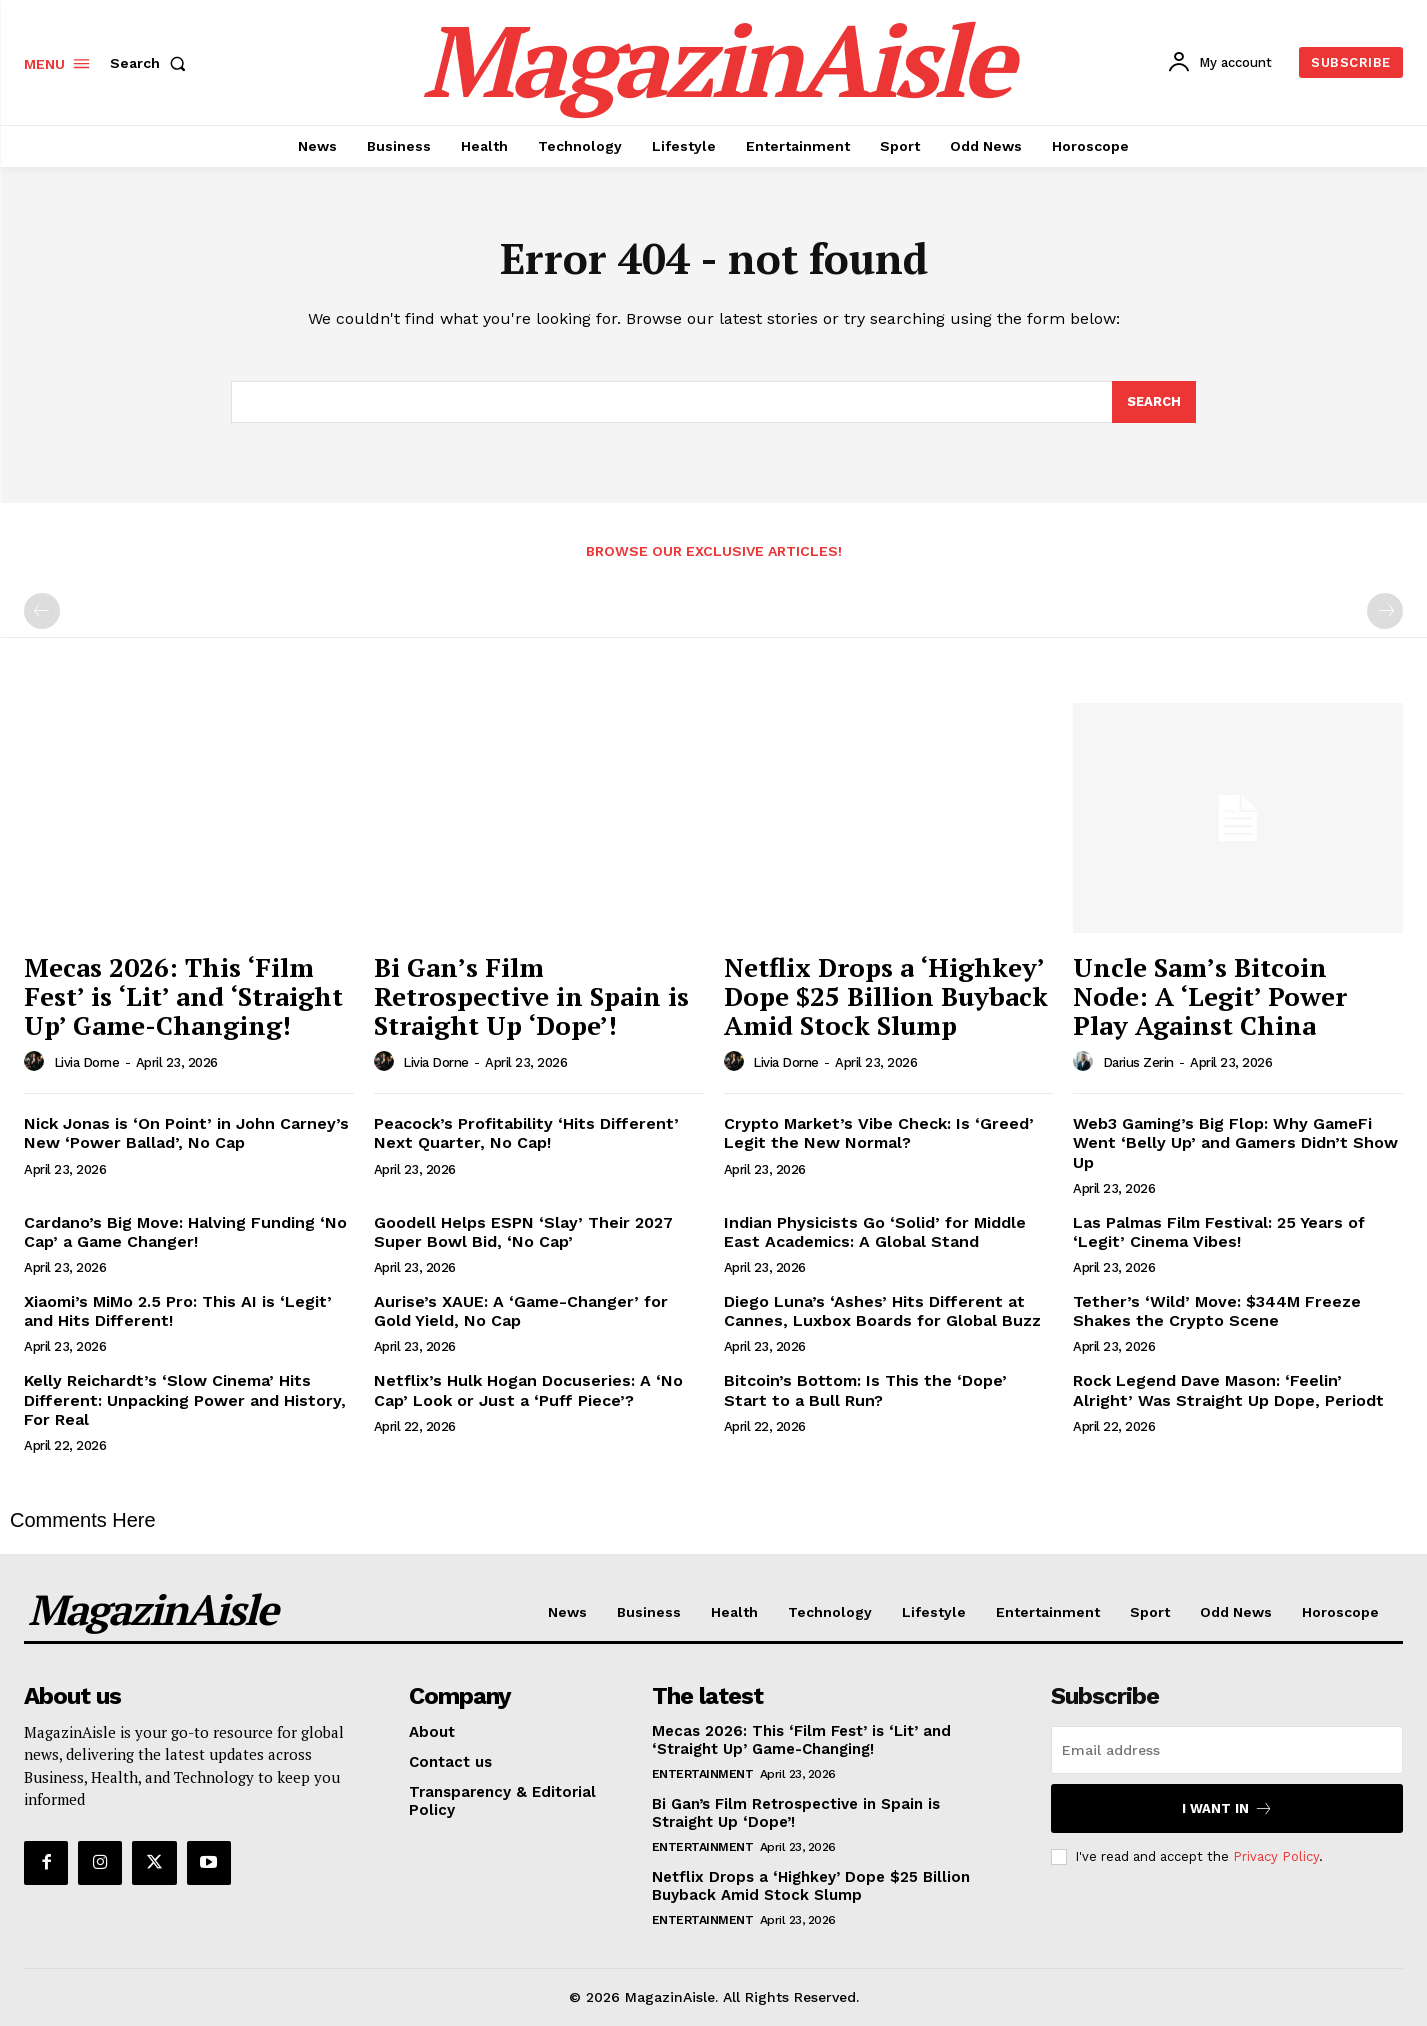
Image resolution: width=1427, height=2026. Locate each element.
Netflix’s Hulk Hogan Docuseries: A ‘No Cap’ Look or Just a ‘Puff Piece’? (528, 1390)
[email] (1227, 1750)
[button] (152, 63)
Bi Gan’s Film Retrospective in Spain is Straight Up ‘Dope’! (531, 995)
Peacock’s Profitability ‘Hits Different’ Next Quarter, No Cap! (526, 1133)
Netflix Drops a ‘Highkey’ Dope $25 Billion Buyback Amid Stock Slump (886, 995)
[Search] (1154, 402)
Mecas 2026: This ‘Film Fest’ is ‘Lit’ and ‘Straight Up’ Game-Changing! (183, 995)
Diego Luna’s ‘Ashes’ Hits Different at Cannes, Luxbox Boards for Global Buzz (882, 1311)
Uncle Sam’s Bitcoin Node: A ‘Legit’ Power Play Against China (1210, 995)
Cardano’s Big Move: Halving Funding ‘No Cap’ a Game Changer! (185, 1232)
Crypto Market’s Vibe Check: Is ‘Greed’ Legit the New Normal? (879, 1133)
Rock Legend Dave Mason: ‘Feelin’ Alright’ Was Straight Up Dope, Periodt (1228, 1390)
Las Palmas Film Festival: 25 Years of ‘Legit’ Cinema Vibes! (1219, 1232)
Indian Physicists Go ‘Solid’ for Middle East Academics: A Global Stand (875, 1232)
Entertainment (703, 1774)
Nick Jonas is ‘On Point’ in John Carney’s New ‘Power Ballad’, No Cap (186, 1133)
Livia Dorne (87, 1062)
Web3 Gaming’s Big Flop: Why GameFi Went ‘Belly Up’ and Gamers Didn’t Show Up (1235, 1142)
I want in (1227, 1808)
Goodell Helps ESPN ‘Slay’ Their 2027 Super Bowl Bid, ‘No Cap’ (523, 1232)
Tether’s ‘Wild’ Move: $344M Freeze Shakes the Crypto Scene (1217, 1311)
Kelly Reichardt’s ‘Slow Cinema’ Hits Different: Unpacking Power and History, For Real (185, 1399)
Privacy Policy (1276, 1856)
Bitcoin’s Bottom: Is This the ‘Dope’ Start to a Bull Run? (865, 1390)
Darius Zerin (1138, 1062)
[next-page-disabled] (1385, 611)
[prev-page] (42, 611)
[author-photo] (37, 1062)
